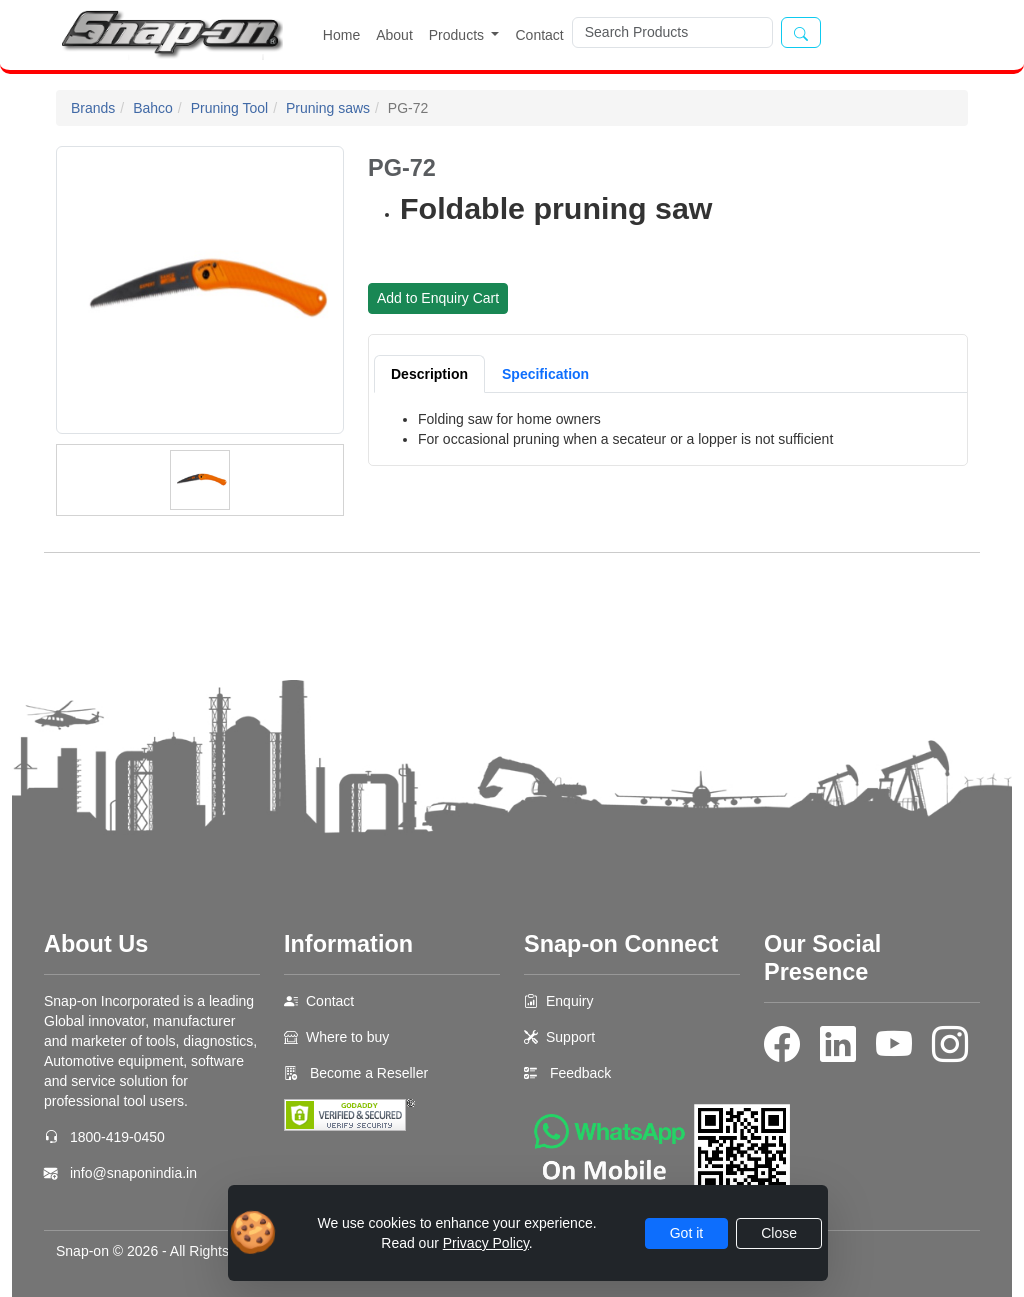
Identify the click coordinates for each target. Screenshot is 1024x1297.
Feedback (580, 1073)
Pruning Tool (230, 108)
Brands (93, 108)
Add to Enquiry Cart (438, 298)
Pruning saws (328, 108)
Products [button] (458, 35)
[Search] (672, 32)
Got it (686, 1233)
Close (779, 1233)
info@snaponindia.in (133, 1173)
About (394, 35)
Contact (539, 35)
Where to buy (347, 1037)
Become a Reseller (367, 1073)
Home (341, 35)
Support (570, 1037)
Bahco (153, 108)
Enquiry (569, 1001)
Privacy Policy (486, 1243)
